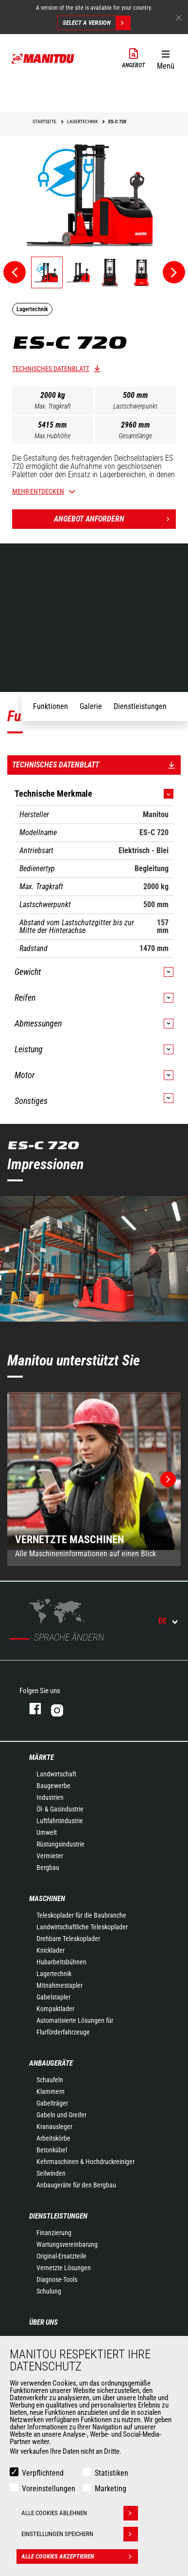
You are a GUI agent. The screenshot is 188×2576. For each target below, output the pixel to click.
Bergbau (47, 1867)
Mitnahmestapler (59, 1985)
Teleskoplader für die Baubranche (81, 1915)
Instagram (86, 1708)
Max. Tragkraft (52, 406)
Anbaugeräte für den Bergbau (76, 2185)
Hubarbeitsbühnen (61, 1962)
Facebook (30, 1708)
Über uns (43, 2322)
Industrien (50, 1797)
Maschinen (47, 1898)
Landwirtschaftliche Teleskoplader (82, 1927)
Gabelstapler (53, 1997)
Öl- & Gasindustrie (60, 1809)
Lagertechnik (53, 1974)
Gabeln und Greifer (61, 2115)
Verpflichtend (43, 2473)
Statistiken (111, 2473)
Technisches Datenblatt (50, 369)
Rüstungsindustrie (60, 1844)
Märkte (41, 1757)
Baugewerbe (53, 1786)
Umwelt (46, 1832)
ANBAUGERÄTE (51, 2063)
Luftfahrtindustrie (59, 1821)
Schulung (48, 2291)
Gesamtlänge (135, 435)
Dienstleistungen (58, 2216)
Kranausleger (54, 2126)
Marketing (110, 2488)
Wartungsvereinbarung (67, 2244)
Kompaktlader (55, 2009)
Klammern (50, 2091)
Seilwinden (51, 2173)
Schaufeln (49, 2080)
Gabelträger (52, 2103)
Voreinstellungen (48, 2488)
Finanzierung (53, 2233)
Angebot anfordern (115, 519)
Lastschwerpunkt (135, 406)
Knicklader (50, 1950)
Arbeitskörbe (53, 2138)
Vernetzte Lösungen (63, 2268)
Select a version (96, 23)
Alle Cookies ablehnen (79, 2513)
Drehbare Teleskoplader (68, 1938)
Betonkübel (51, 2150)
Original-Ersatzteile (61, 2256)
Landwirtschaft (56, 1774)
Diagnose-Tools (56, 2279)
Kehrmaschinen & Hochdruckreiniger (85, 2161)
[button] (165, 58)
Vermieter (49, 1856)
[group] (94, 1479)
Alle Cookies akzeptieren (79, 2556)
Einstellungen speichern (79, 2534)
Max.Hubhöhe (52, 435)
